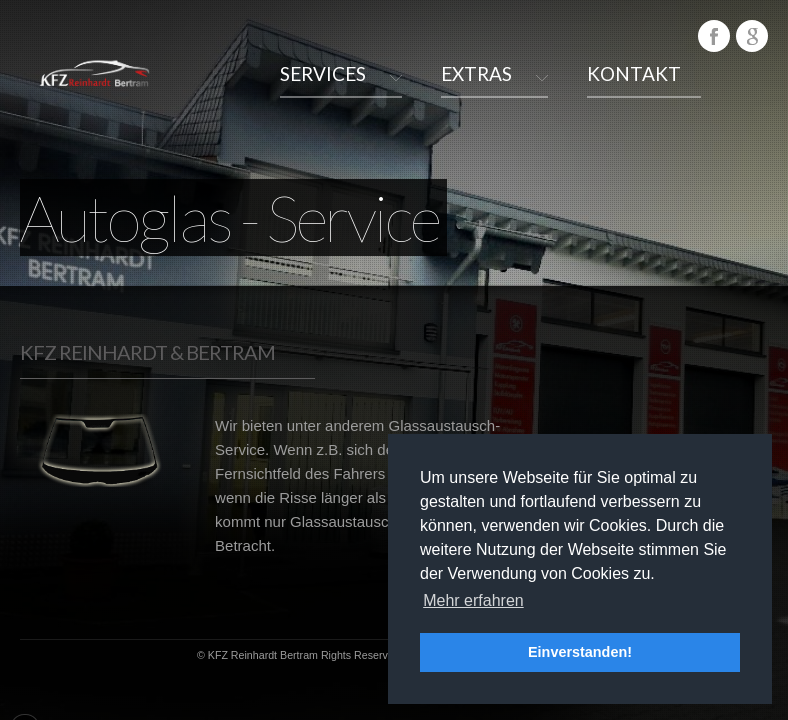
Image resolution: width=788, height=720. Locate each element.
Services (323, 73)
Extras (476, 73)
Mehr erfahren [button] (473, 600)
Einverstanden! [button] (580, 652)
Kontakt (634, 73)
